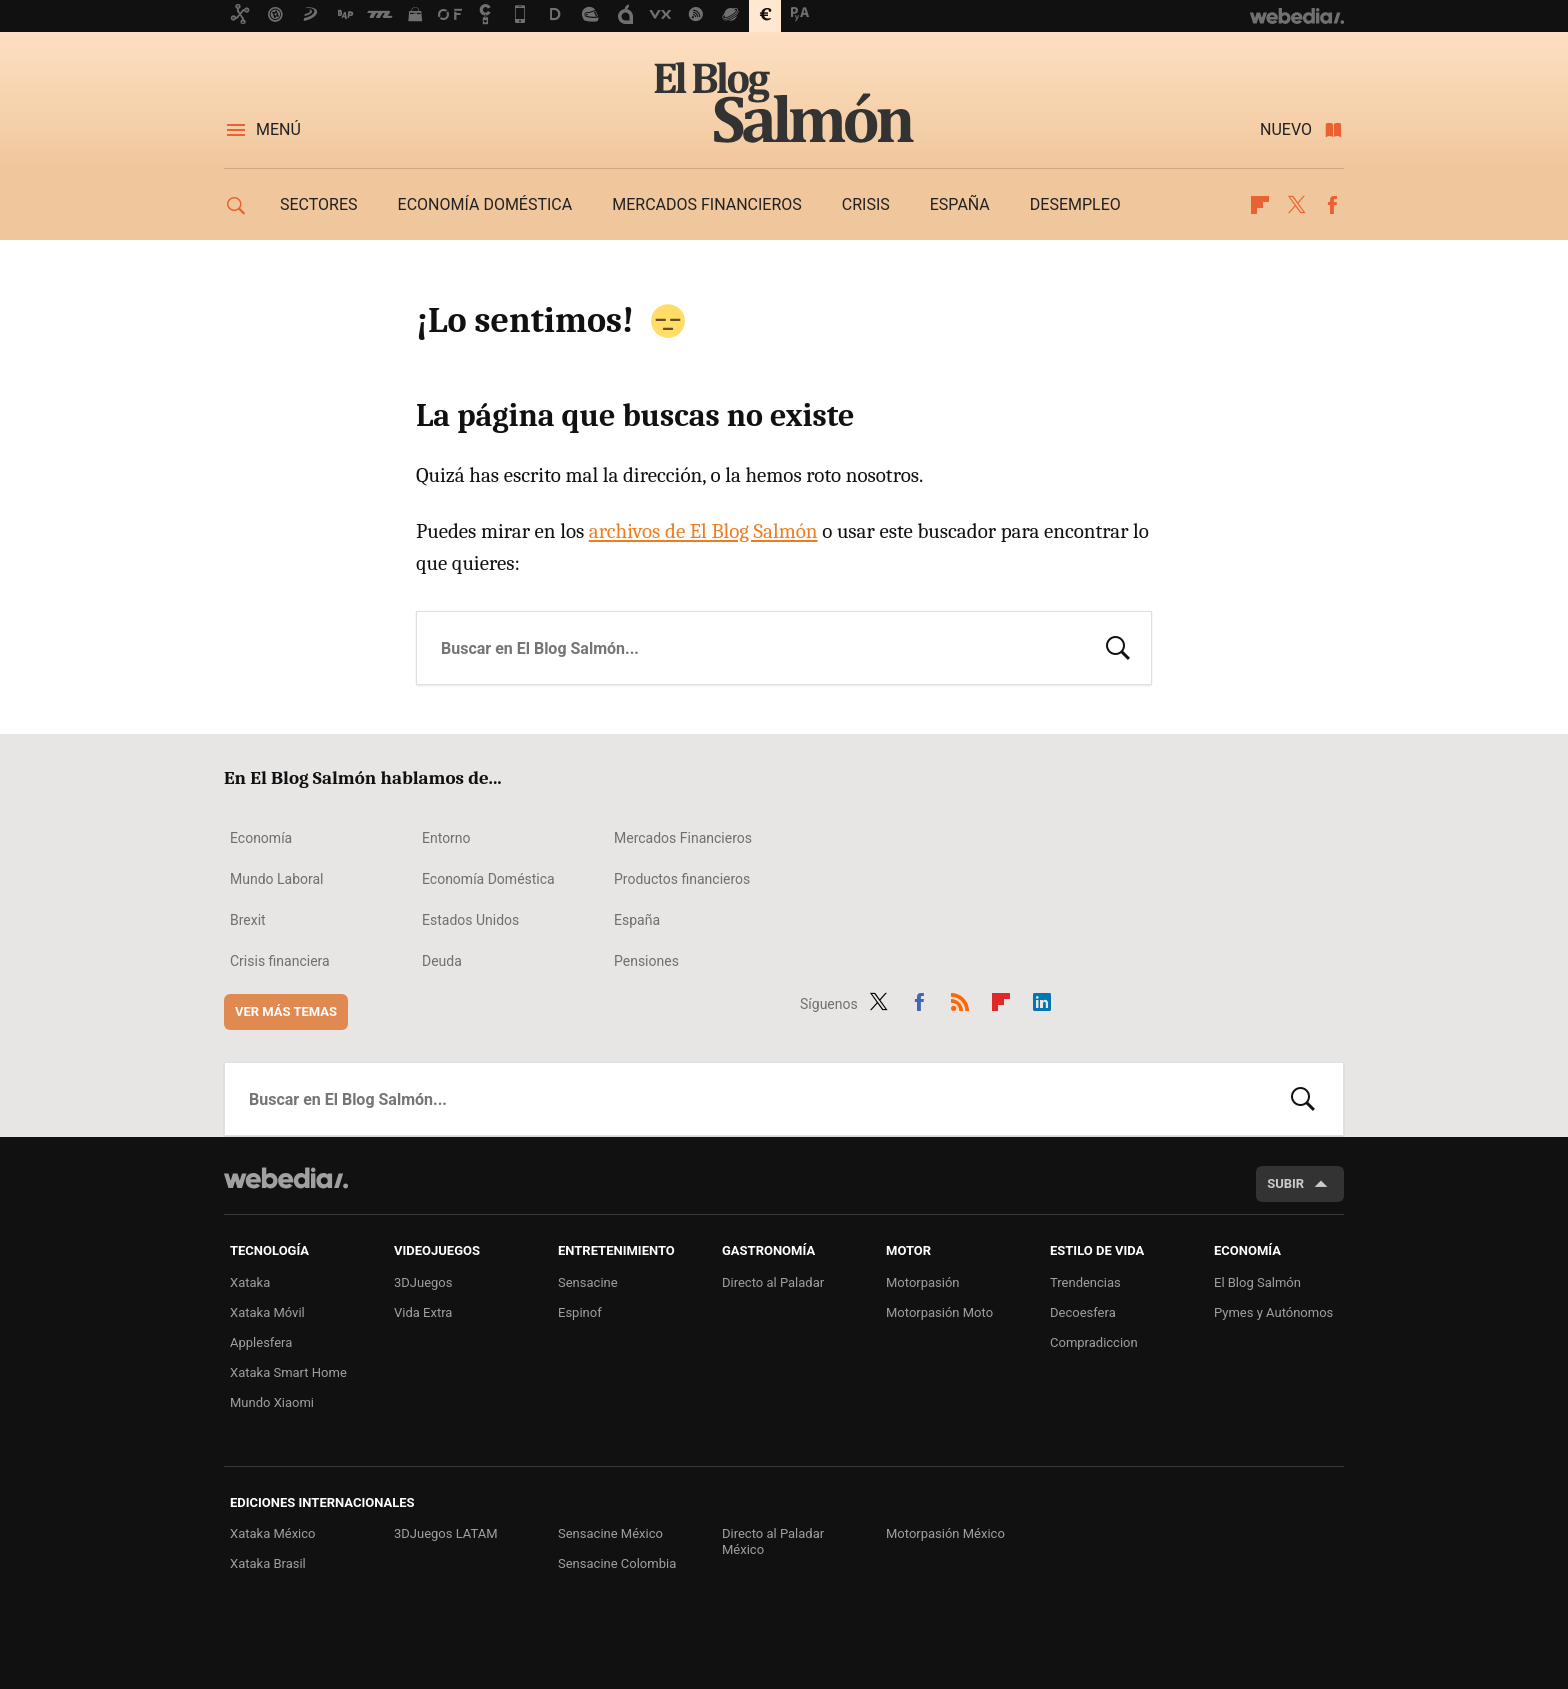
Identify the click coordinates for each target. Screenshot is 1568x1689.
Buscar (1118, 646)
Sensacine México (610, 1533)
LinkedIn (1042, 1000)
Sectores (319, 204)
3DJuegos (423, 1282)
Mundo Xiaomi (272, 1402)
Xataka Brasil (268, 1563)
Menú (278, 129)
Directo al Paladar (773, 1282)
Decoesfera (1083, 1312)
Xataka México (273, 1533)
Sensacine (588, 1282)
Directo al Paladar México (773, 1541)
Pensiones (646, 961)
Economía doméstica (485, 204)
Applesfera (261, 1342)
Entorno (446, 838)
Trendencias (1085, 1282)
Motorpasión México (945, 1533)
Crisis (866, 204)
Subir (1285, 1183)
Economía (261, 838)
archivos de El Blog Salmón (703, 531)
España (960, 204)
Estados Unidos (470, 920)
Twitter (1296, 205)
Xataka (250, 1282)
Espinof (580, 1312)
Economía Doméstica (488, 879)
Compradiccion (1094, 1342)
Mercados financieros (707, 204)
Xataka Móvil (267, 1312)
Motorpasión (923, 1282)
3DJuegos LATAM (446, 1533)
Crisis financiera (280, 961)
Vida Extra (423, 1312)
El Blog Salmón (784, 102)
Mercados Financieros (683, 838)
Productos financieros (682, 879)
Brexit (248, 920)
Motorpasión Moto (939, 1312)
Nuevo (1286, 129)
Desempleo (1075, 204)
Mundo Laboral (277, 879)
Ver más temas (286, 1011)
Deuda (442, 961)
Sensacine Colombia (617, 1563)
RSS (960, 1000)
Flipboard (1260, 205)
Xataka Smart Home (288, 1372)
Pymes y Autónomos (1273, 1312)
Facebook (1332, 205)
